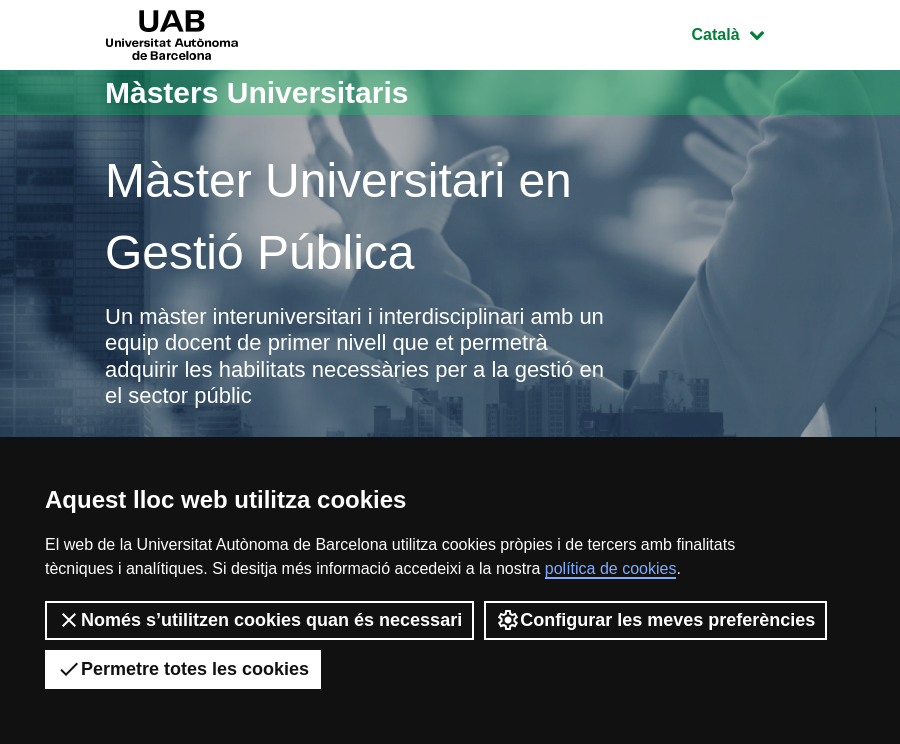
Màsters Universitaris (257, 92)
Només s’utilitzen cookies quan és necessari (259, 620)
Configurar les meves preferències (655, 620)
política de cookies (611, 568)
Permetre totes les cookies (183, 669)
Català (743, 32)
